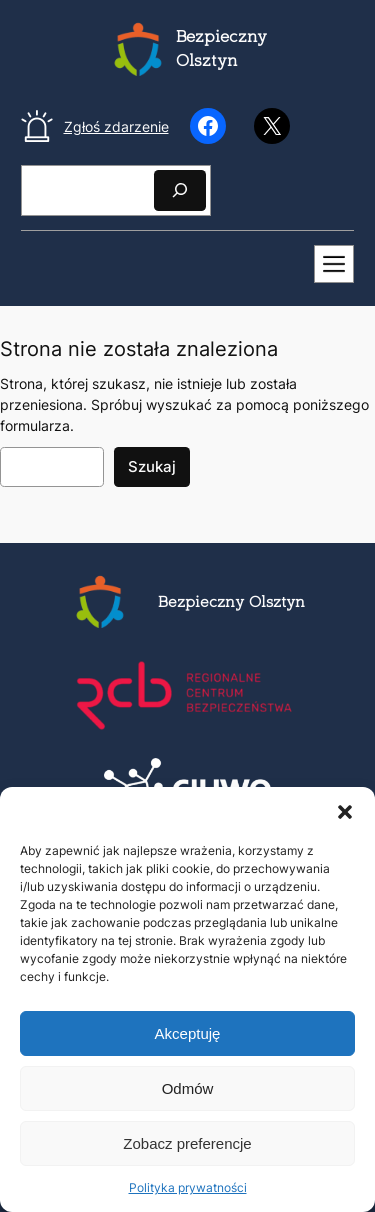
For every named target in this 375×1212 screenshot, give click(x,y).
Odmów (188, 1088)
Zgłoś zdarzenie (116, 126)
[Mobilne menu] (334, 264)
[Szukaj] (180, 190)
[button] (345, 812)
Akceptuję (188, 1033)
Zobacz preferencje (187, 1143)
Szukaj (152, 467)
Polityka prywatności (188, 1187)
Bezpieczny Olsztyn (231, 603)
